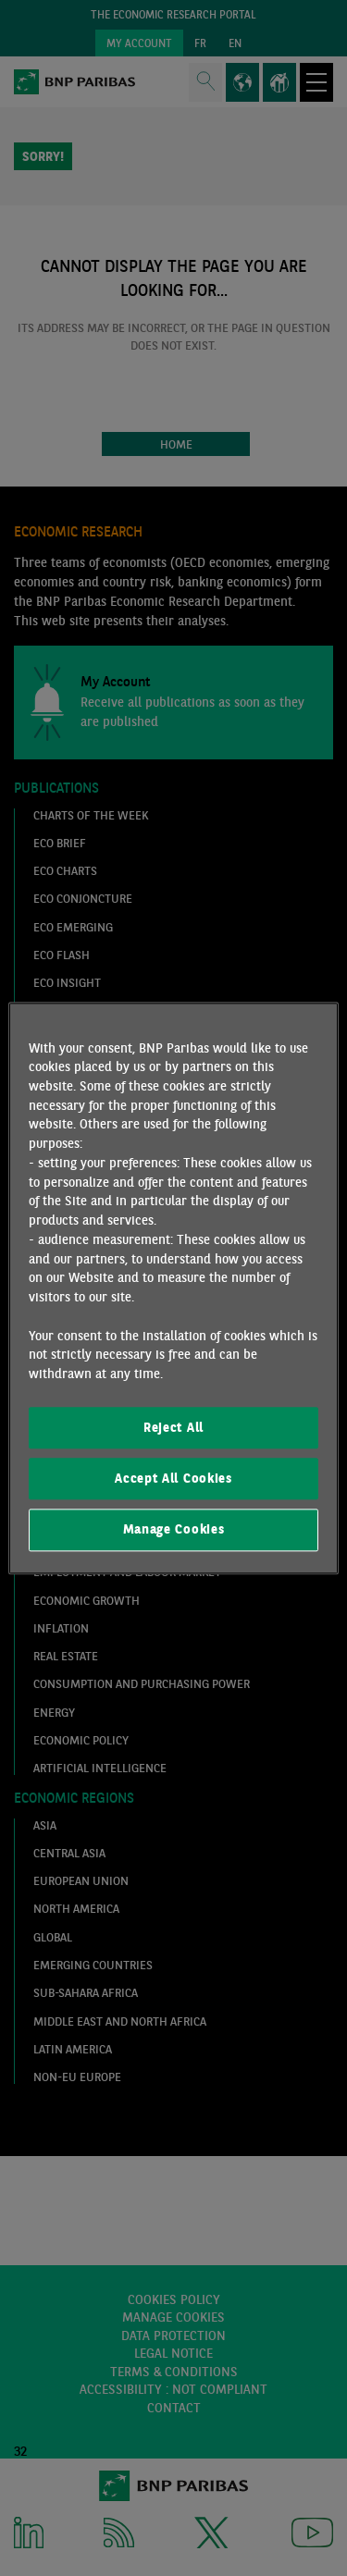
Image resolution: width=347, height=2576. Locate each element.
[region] (173, 1288)
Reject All (173, 1427)
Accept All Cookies (173, 1478)
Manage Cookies (174, 1530)
